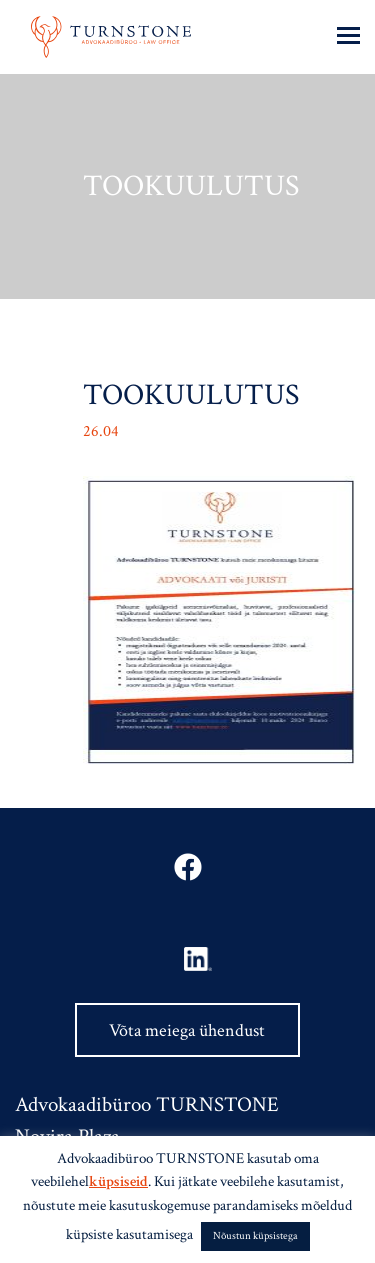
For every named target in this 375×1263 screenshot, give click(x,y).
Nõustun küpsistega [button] (255, 1236)
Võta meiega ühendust (187, 1030)
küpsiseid (118, 1181)
